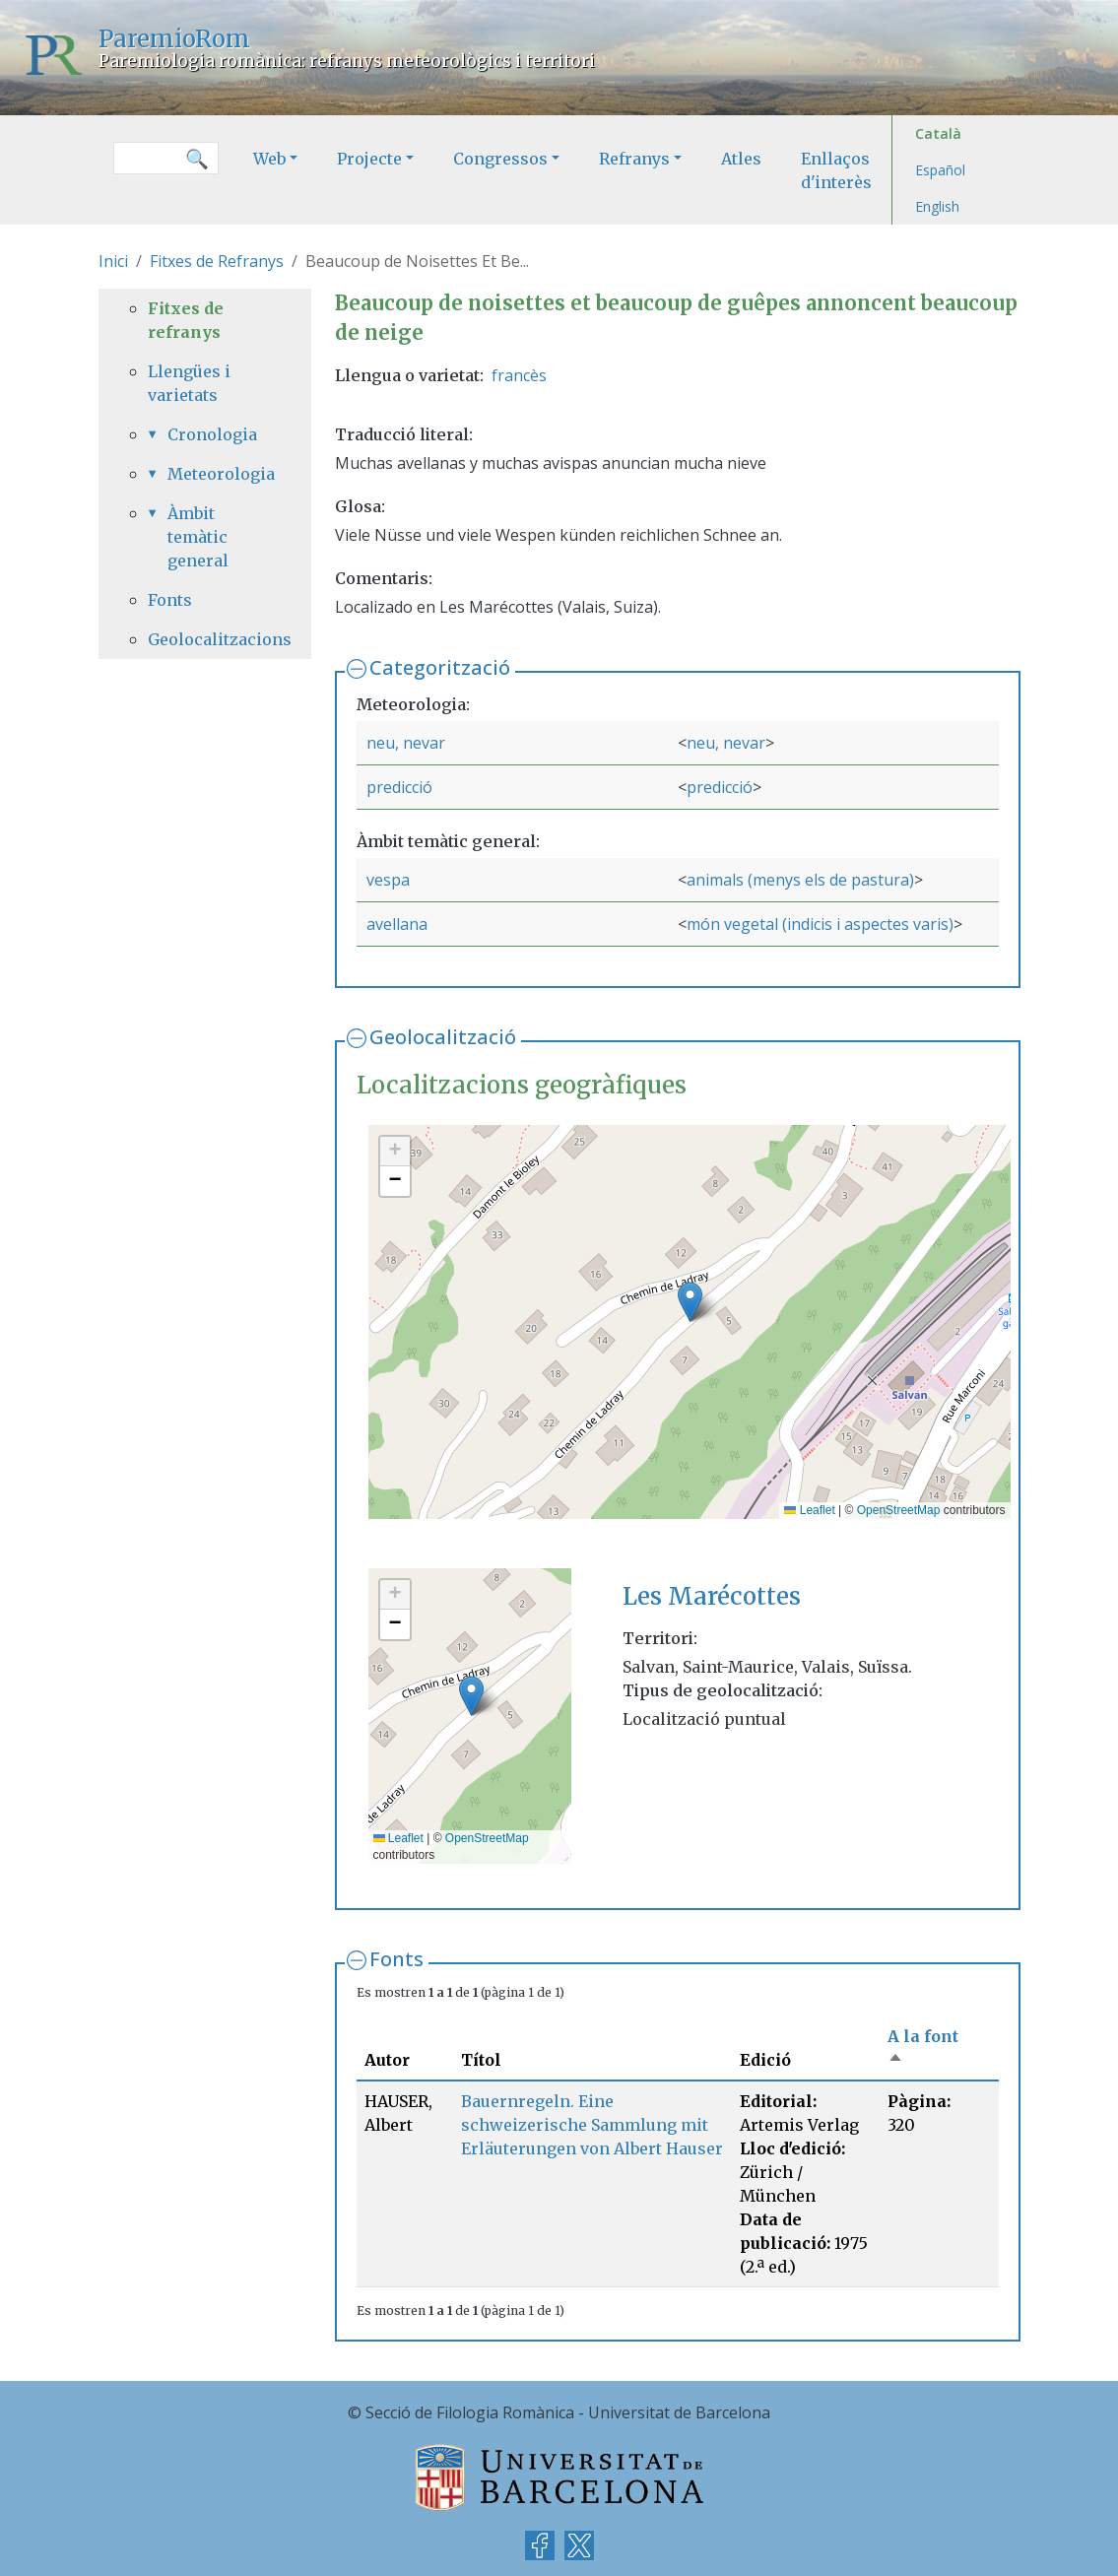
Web (269, 158)
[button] (690, 1302)
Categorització (439, 667)
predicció (399, 787)
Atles (741, 158)
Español (940, 170)
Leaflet (809, 1510)
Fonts (396, 1959)
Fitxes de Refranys (217, 261)
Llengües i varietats (189, 383)
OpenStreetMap (899, 1510)
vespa (388, 880)
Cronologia (212, 434)
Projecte (369, 158)
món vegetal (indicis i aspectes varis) (820, 924)
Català (938, 133)
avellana (396, 924)
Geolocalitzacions (205, 639)
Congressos (500, 158)
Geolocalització (442, 1037)
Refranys (634, 158)
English (937, 206)
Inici (113, 261)
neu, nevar (405, 743)
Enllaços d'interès (836, 170)
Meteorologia (214, 474)
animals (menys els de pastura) (800, 880)
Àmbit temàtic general (198, 536)
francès (519, 375)
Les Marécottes (712, 1596)
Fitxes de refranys (186, 320)
